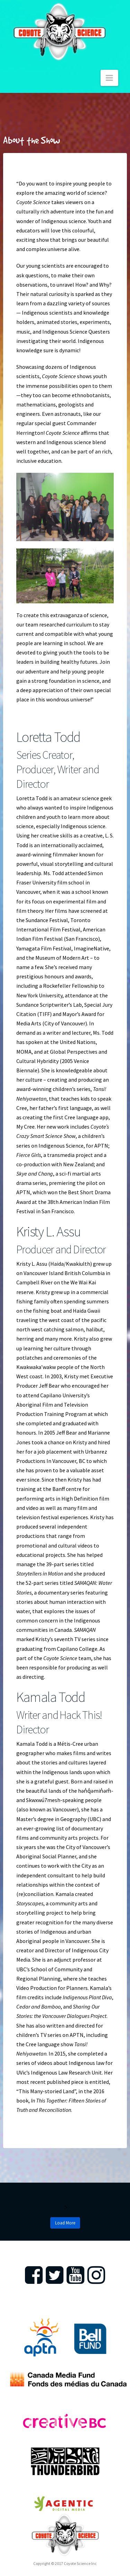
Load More (65, 2223)
